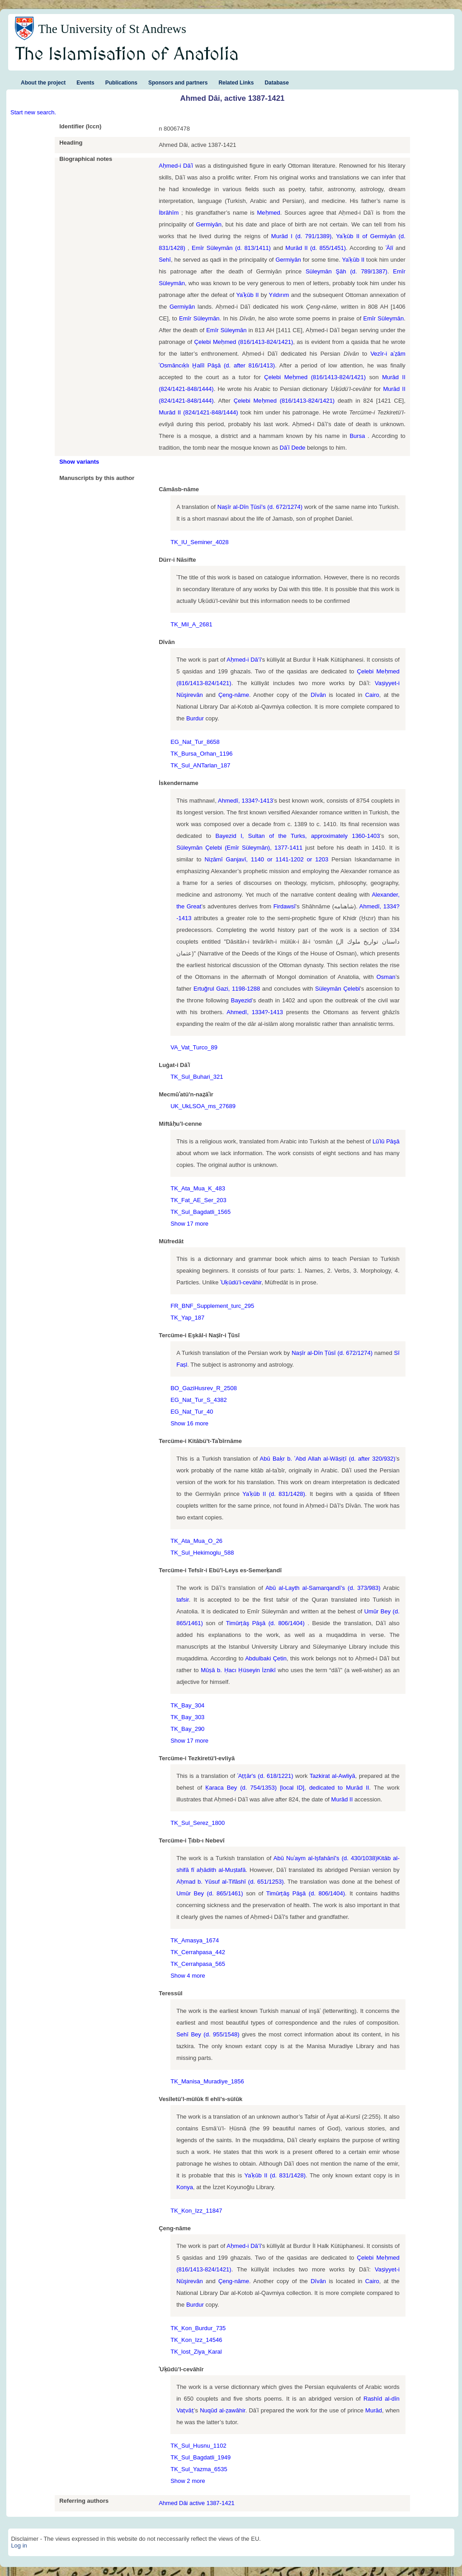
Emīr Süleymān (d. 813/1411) (231, 247)
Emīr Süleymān (199, 318)
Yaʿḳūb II (353, 259)
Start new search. (33, 112)
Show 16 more (189, 1423)
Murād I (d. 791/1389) (301, 236)
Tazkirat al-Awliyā (332, 1775)
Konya (184, 2187)
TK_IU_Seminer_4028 (199, 542)
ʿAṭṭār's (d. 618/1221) (266, 1775)
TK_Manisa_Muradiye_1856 (207, 2081)
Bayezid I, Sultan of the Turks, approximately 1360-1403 (297, 835)
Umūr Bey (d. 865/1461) (209, 1893)
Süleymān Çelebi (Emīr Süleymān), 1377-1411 (239, 847)
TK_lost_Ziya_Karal (196, 2351)
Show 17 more (189, 1223)
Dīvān (318, 694)
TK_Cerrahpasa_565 (197, 1963)
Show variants (79, 461)
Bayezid (241, 1000)
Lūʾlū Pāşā (386, 1141)
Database (276, 83)
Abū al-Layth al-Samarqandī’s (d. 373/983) (322, 1587)
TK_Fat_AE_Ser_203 (198, 1200)
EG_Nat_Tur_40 (191, 1411)
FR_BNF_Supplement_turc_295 (212, 1305)
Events (85, 83)
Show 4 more (187, 1975)
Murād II (357, 1787)
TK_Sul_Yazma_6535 (198, 2469)
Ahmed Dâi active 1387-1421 (197, 2503)
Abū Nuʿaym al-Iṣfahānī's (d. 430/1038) (325, 1858)
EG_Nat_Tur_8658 (195, 741)
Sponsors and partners (177, 83)
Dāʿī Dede (293, 447)
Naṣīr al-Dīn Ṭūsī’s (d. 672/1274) (259, 506)
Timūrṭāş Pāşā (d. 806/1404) (267, 1623)
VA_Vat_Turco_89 (193, 1047)
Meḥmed (268, 212)
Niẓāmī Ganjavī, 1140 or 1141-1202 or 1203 (267, 859)
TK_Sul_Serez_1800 (197, 1822)
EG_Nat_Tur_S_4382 (198, 1399)
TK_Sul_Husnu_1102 (198, 2445)
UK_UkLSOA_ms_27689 (203, 1106)
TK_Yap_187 (187, 1317)
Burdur (195, 718)
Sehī (165, 259)
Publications (121, 83)
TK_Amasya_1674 (194, 1940)
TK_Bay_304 (187, 1705)
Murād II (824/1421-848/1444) (198, 412)
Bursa (358, 435)
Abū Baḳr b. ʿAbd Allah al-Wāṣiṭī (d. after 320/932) (328, 1458)
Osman (386, 976)
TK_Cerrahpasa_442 (197, 1952)
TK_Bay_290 (187, 1728)
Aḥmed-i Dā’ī (243, 659)
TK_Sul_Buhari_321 (196, 1076)
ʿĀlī (389, 247)
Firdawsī (284, 906)
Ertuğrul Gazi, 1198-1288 (226, 988)
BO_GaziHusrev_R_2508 (203, 1388)
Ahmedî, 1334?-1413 (245, 800)
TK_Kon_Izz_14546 (196, 2339)
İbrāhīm (170, 212)
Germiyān (209, 224)
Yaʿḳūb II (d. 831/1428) (273, 1493)
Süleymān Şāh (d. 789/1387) (346, 271)
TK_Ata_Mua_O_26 (196, 1540)
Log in (19, 2545)
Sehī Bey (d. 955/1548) (207, 2034)
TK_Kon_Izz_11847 (196, 2210)
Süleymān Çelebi (337, 988)
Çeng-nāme (233, 694)
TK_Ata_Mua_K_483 (197, 1188)
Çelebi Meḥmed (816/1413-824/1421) (243, 341)
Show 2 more (187, 2480)
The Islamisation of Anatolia (127, 55)
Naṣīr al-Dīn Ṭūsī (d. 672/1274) (332, 1352)
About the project (43, 83)
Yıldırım (279, 294)
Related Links (236, 83)
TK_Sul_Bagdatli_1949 (200, 2457)
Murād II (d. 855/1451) (315, 247)
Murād (373, 2410)
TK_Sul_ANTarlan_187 (200, 765)
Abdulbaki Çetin (266, 1658)
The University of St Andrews (112, 29)
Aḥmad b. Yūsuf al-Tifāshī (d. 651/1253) (229, 1881)
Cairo (372, 694)
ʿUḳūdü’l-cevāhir (240, 1282)
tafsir (182, 1599)
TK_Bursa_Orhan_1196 (201, 753)
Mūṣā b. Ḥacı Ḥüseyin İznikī (238, 1670)
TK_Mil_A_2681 (191, 624)
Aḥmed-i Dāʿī (176, 165)
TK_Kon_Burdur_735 (198, 2328)
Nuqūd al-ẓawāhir (222, 2410)
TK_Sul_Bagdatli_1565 (200, 1211)
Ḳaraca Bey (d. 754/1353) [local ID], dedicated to (275, 1787)
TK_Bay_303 (187, 1717)
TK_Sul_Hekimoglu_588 (202, 1552)
